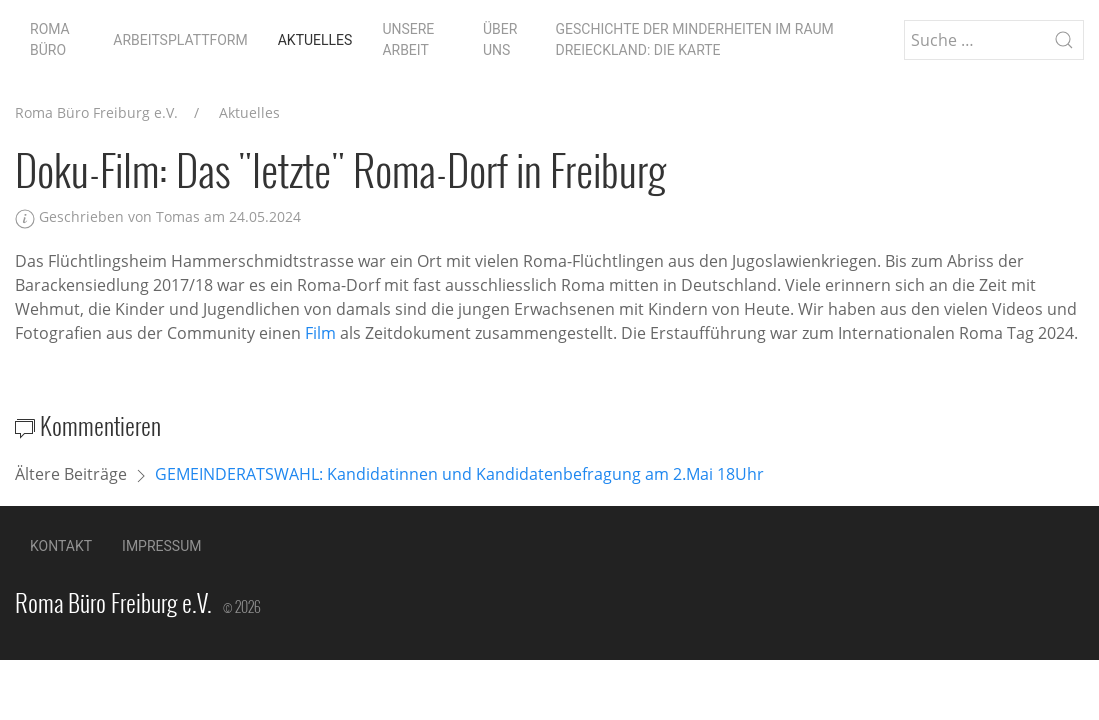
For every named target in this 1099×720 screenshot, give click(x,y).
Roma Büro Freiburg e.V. (96, 112)
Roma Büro (50, 39)
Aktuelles (315, 40)
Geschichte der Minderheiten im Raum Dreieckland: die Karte (695, 39)
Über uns (500, 39)
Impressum (161, 546)
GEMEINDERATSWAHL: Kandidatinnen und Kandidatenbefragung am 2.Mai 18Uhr (459, 474)
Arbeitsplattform (180, 40)
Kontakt (61, 546)
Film (320, 333)
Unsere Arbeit (408, 39)
